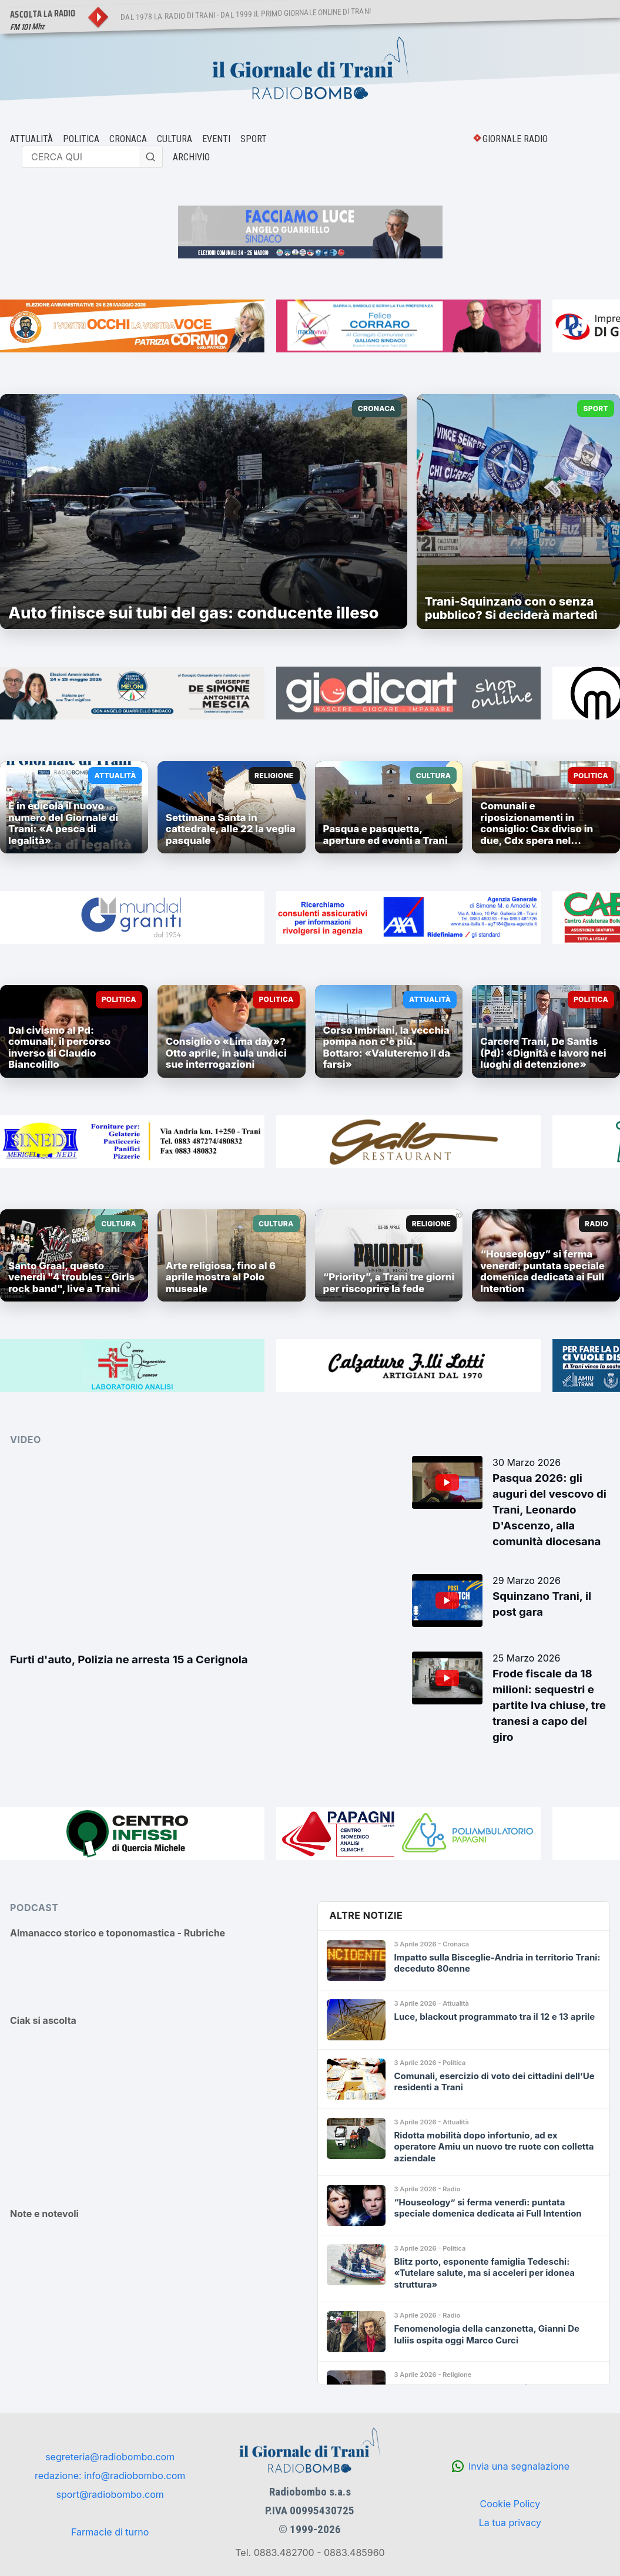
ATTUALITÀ (31, 138)
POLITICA (81, 138)
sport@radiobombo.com (110, 2494)
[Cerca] (151, 157)
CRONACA (128, 138)
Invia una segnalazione (518, 2466)
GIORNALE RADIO (515, 138)
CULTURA (174, 138)
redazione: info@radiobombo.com (110, 2475)
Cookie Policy (510, 2504)
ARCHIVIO (191, 157)
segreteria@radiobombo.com (110, 2457)
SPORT (253, 138)
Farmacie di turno (110, 2532)
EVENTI (216, 138)
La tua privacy (510, 2522)
